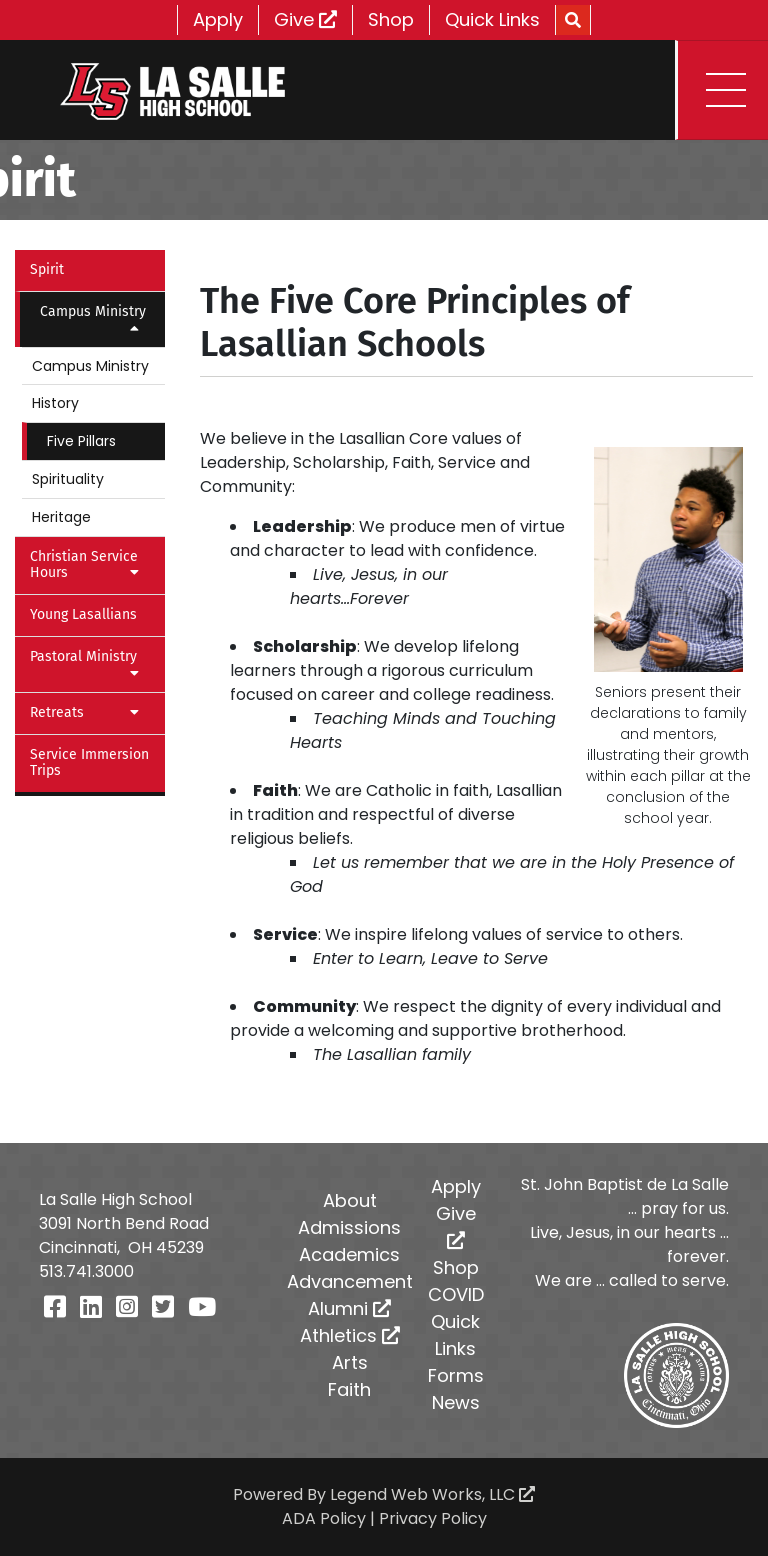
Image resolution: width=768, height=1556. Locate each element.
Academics (349, 1254)
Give (305, 19)
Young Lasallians (83, 614)
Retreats (90, 712)
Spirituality (68, 479)
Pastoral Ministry (90, 664)
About (350, 1200)
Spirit (47, 269)
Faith (349, 1389)
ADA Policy (324, 1518)
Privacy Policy (433, 1518)
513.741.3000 (86, 1271)
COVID (456, 1294)
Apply (218, 19)
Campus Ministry (95, 319)
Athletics (350, 1335)
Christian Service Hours (90, 565)
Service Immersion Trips (89, 763)
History (55, 403)
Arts (350, 1362)
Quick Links (492, 19)
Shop (391, 19)
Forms (456, 1375)
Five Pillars (81, 441)
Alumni (349, 1308)
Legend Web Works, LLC (432, 1494)
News (456, 1402)
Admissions (349, 1227)
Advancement (350, 1281)
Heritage (61, 517)
